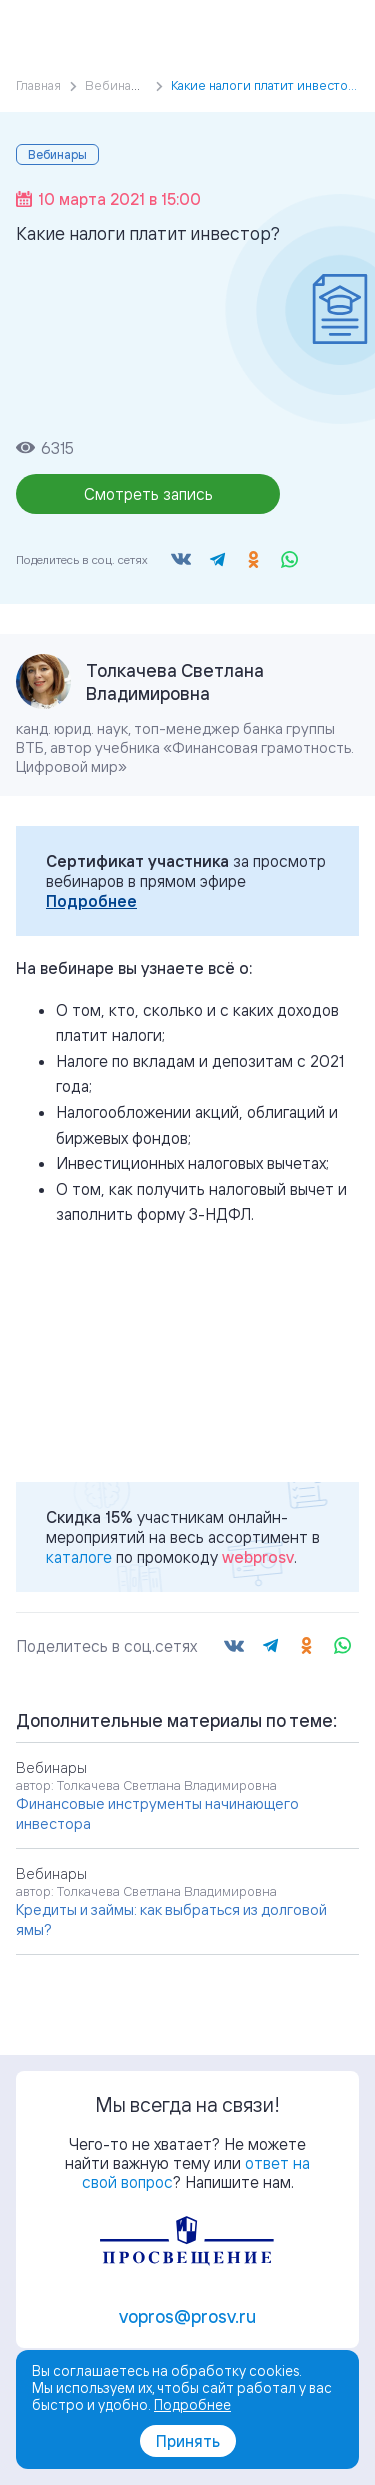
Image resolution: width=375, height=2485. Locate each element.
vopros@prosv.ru (187, 2316)
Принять (188, 2441)
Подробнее (91, 901)
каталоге (79, 1557)
